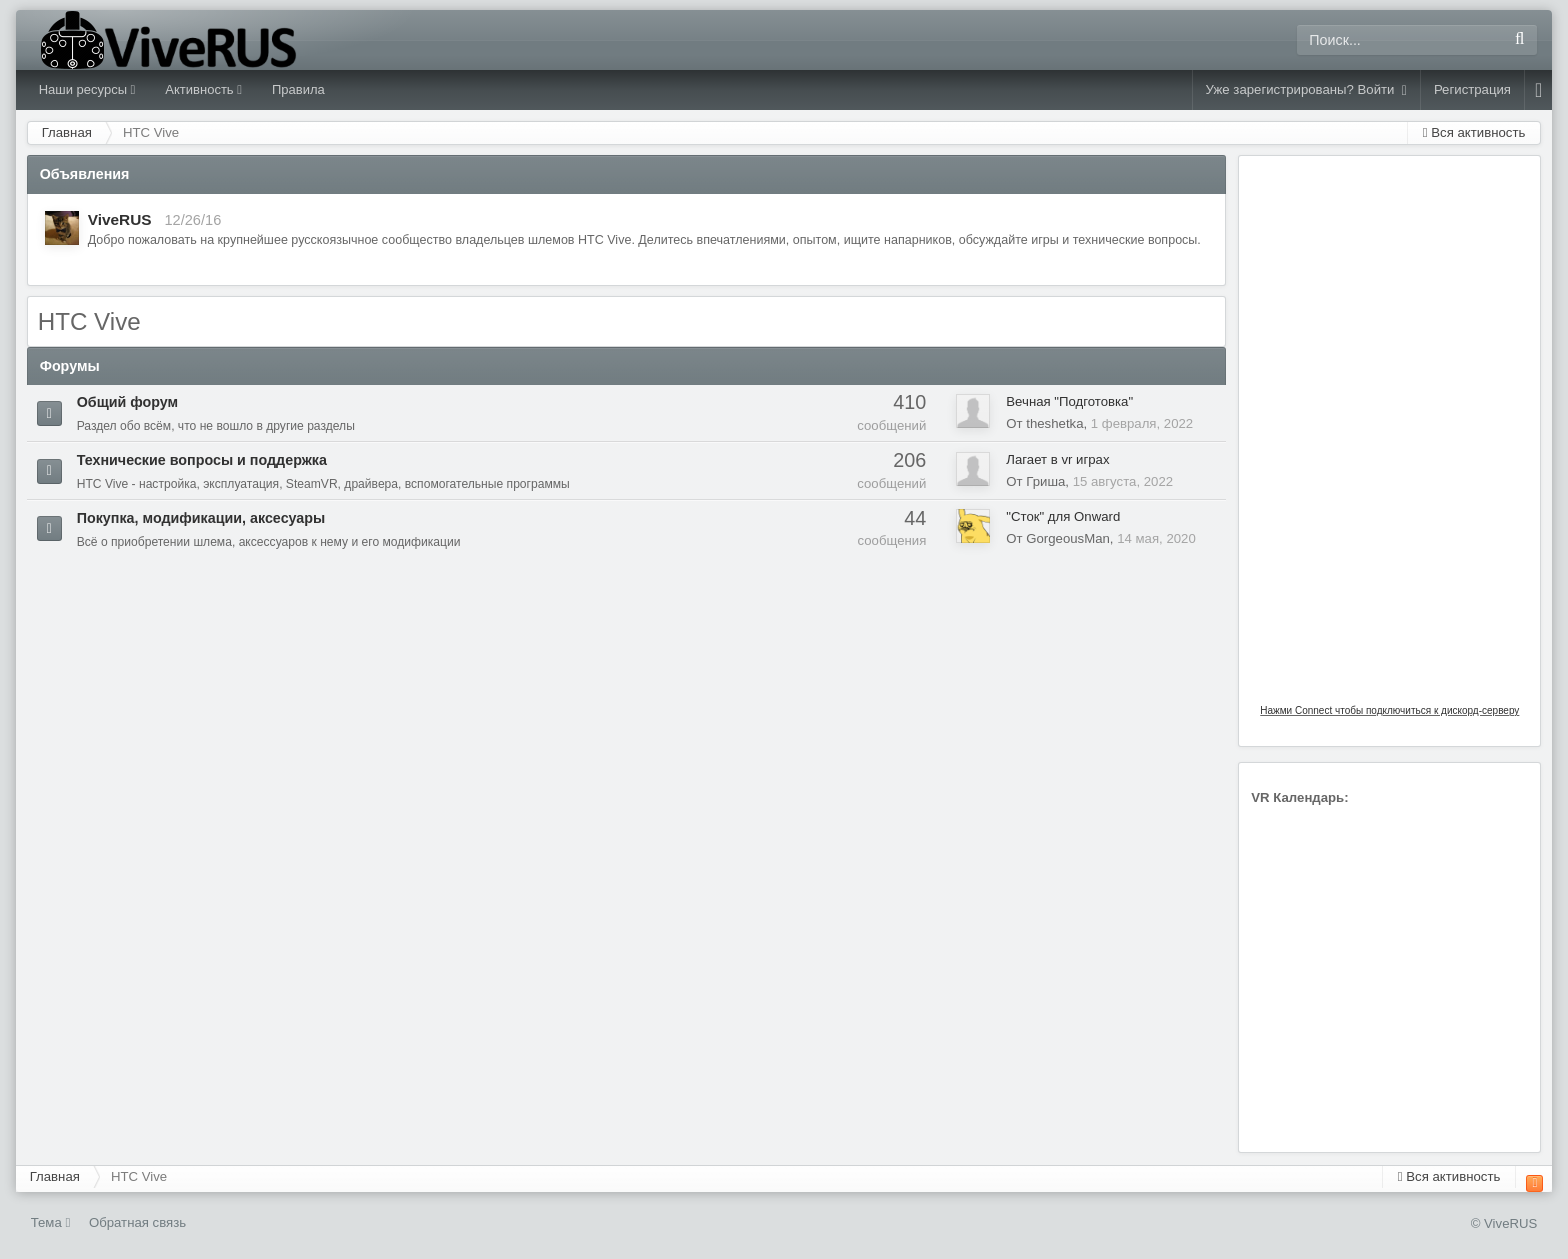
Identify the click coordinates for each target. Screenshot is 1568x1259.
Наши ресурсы (87, 89)
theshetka (1054, 423)
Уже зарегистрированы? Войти (1306, 90)
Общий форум (128, 402)
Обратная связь (137, 1222)
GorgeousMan (1068, 538)
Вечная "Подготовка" (1069, 401)
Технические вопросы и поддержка (202, 460)
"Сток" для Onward (1063, 516)
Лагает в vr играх (1057, 459)
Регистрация (1472, 89)
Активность (203, 89)
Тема (51, 1222)
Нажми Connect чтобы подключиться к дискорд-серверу (1389, 710)
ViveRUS (120, 219)
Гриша (1045, 481)
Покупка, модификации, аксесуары (201, 518)
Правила (298, 89)
